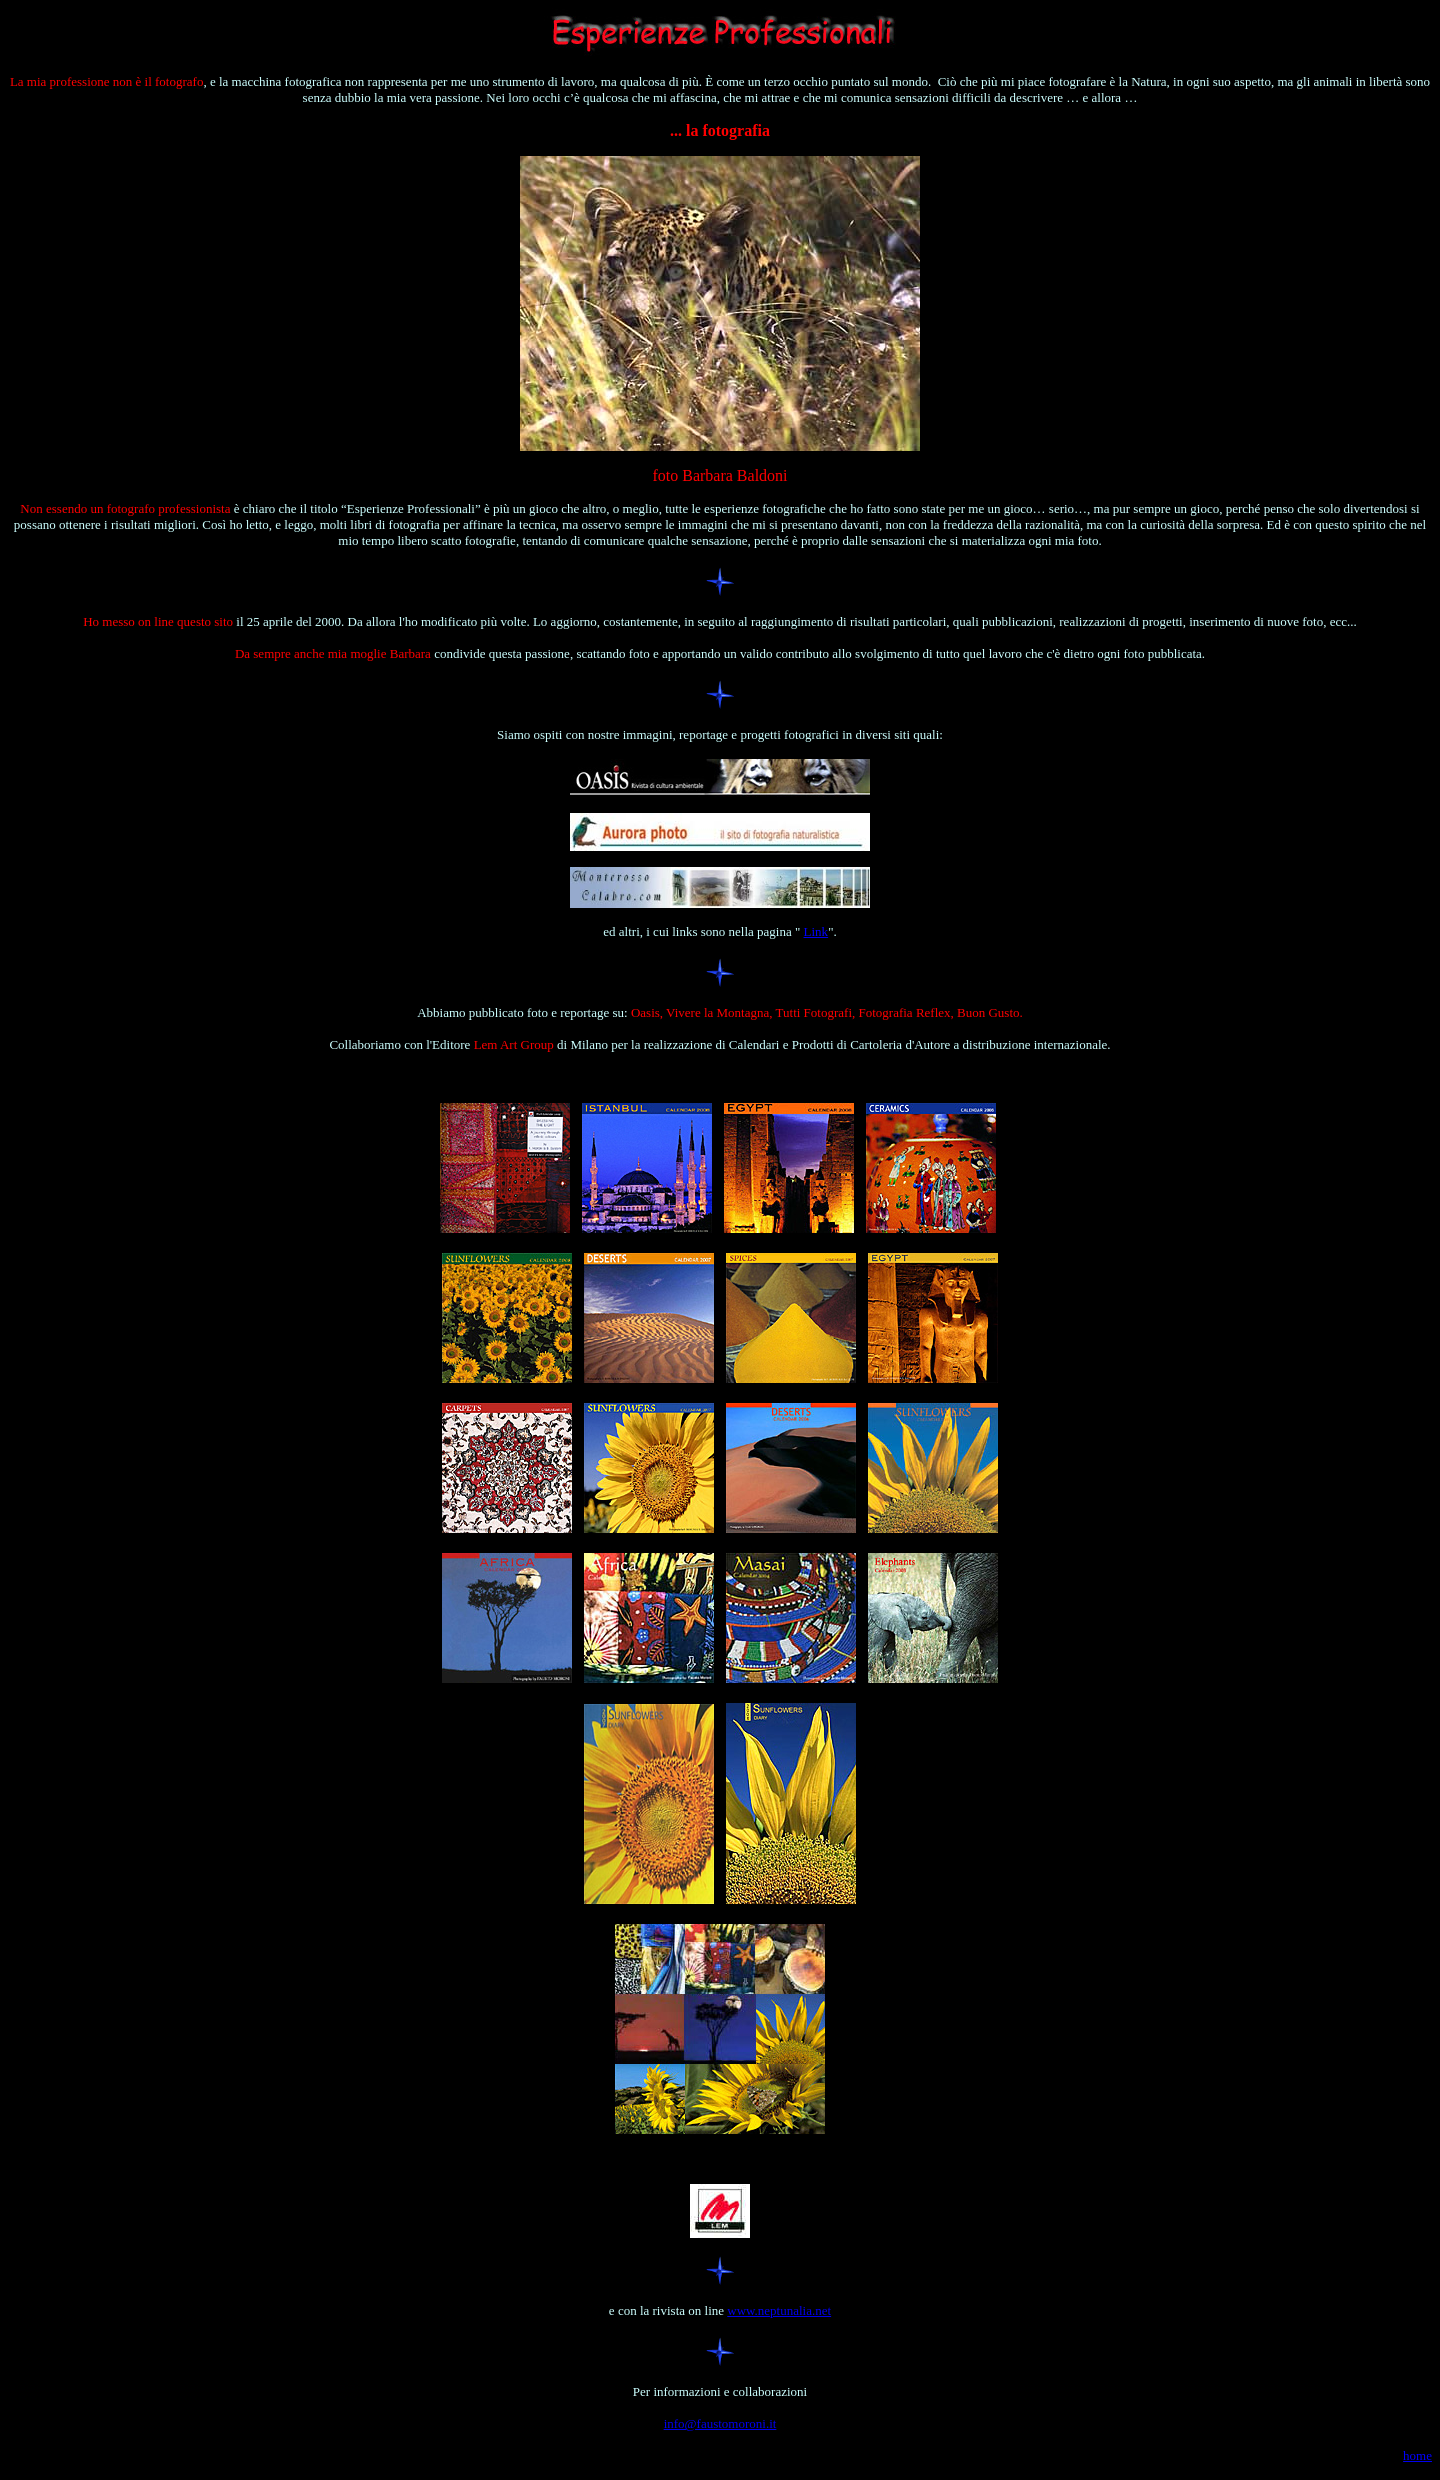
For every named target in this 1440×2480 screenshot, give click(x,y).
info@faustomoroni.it (720, 2423)
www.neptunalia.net (779, 2310)
